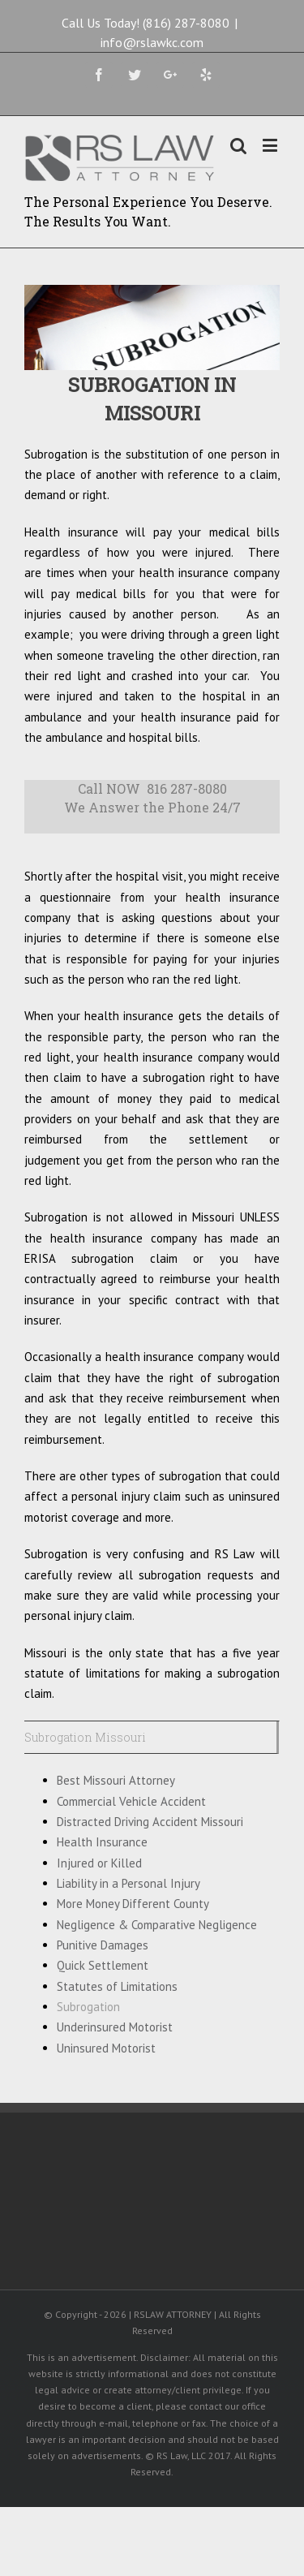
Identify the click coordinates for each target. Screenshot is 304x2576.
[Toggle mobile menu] (271, 144)
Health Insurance (102, 1842)
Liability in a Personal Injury (128, 1883)
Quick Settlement (102, 1965)
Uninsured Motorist (106, 2048)
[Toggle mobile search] (238, 144)
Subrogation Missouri (85, 1737)
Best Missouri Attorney (116, 1780)
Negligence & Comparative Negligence (157, 1924)
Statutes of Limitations (117, 1986)
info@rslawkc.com (152, 42)
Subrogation (88, 2006)
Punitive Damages (102, 1945)
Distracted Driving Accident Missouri (150, 1821)
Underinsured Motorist (115, 2027)
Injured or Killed (99, 1863)
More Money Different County (133, 1903)
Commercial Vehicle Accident (131, 1801)
